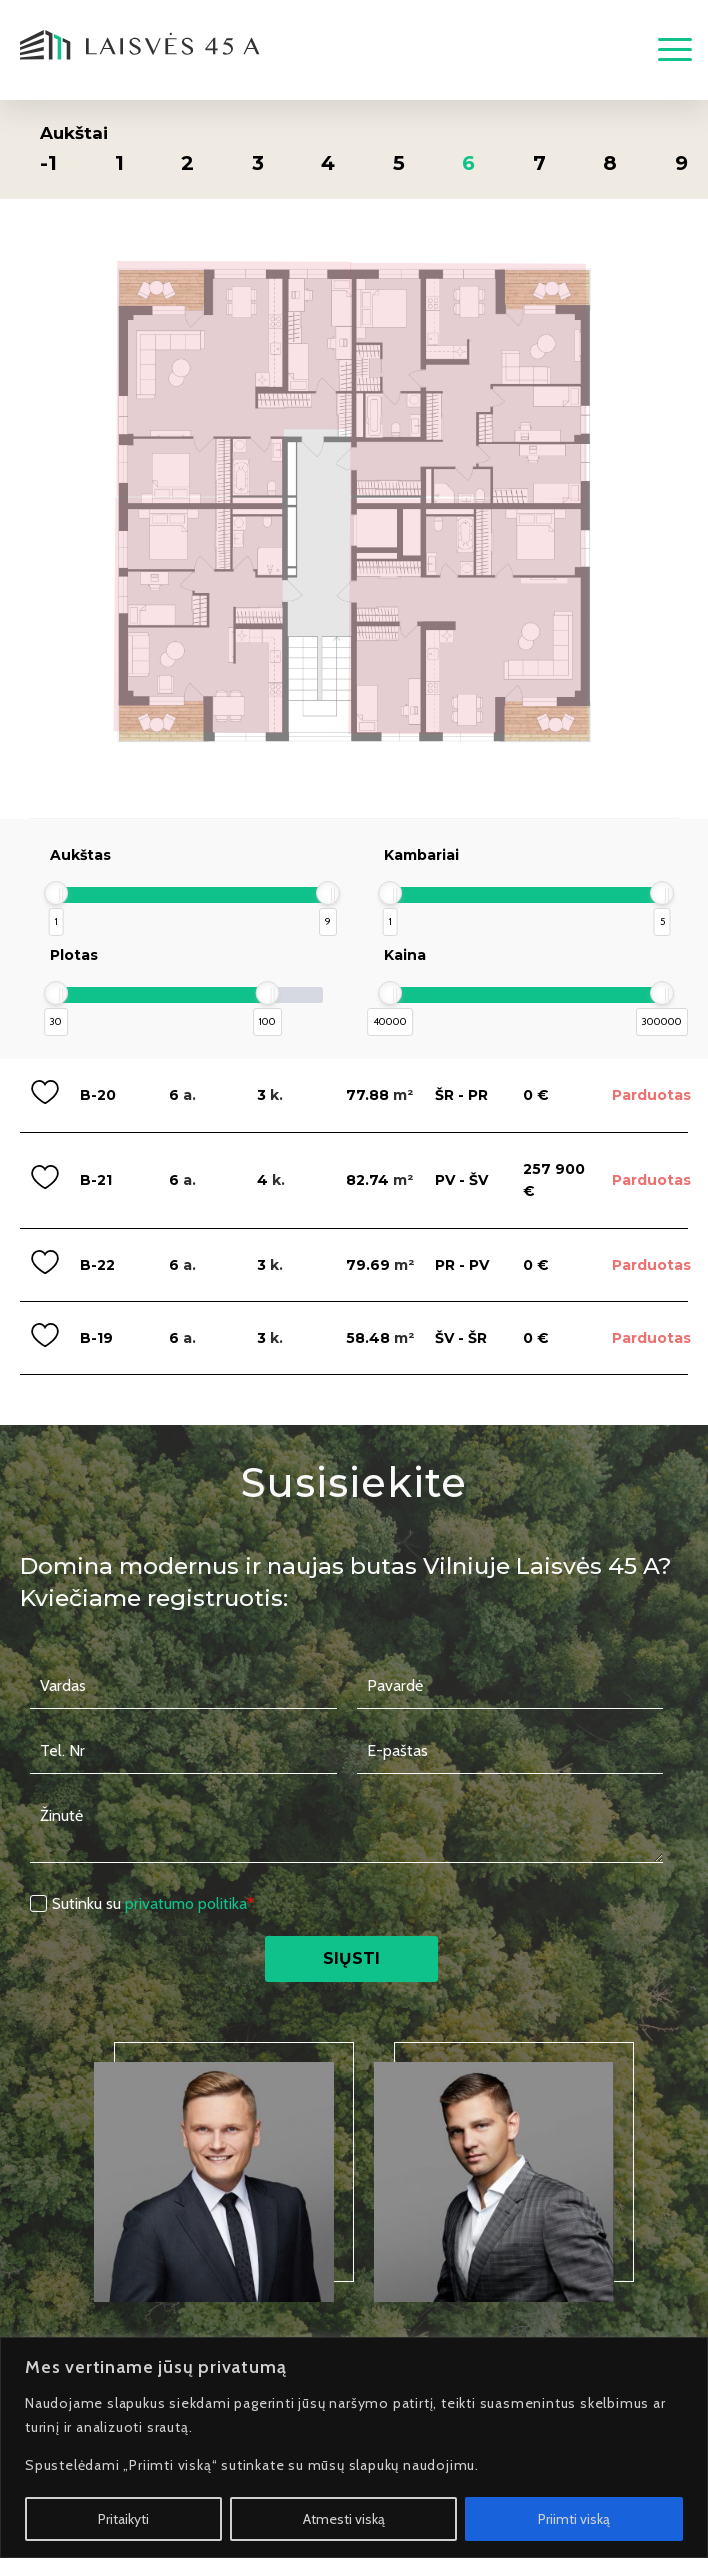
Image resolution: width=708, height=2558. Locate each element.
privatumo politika (186, 1903)
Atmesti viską (344, 2519)
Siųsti (351, 1958)
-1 (48, 163)
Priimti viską (574, 2519)
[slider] (56, 893)
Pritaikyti (123, 2519)
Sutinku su (153, 1903)
